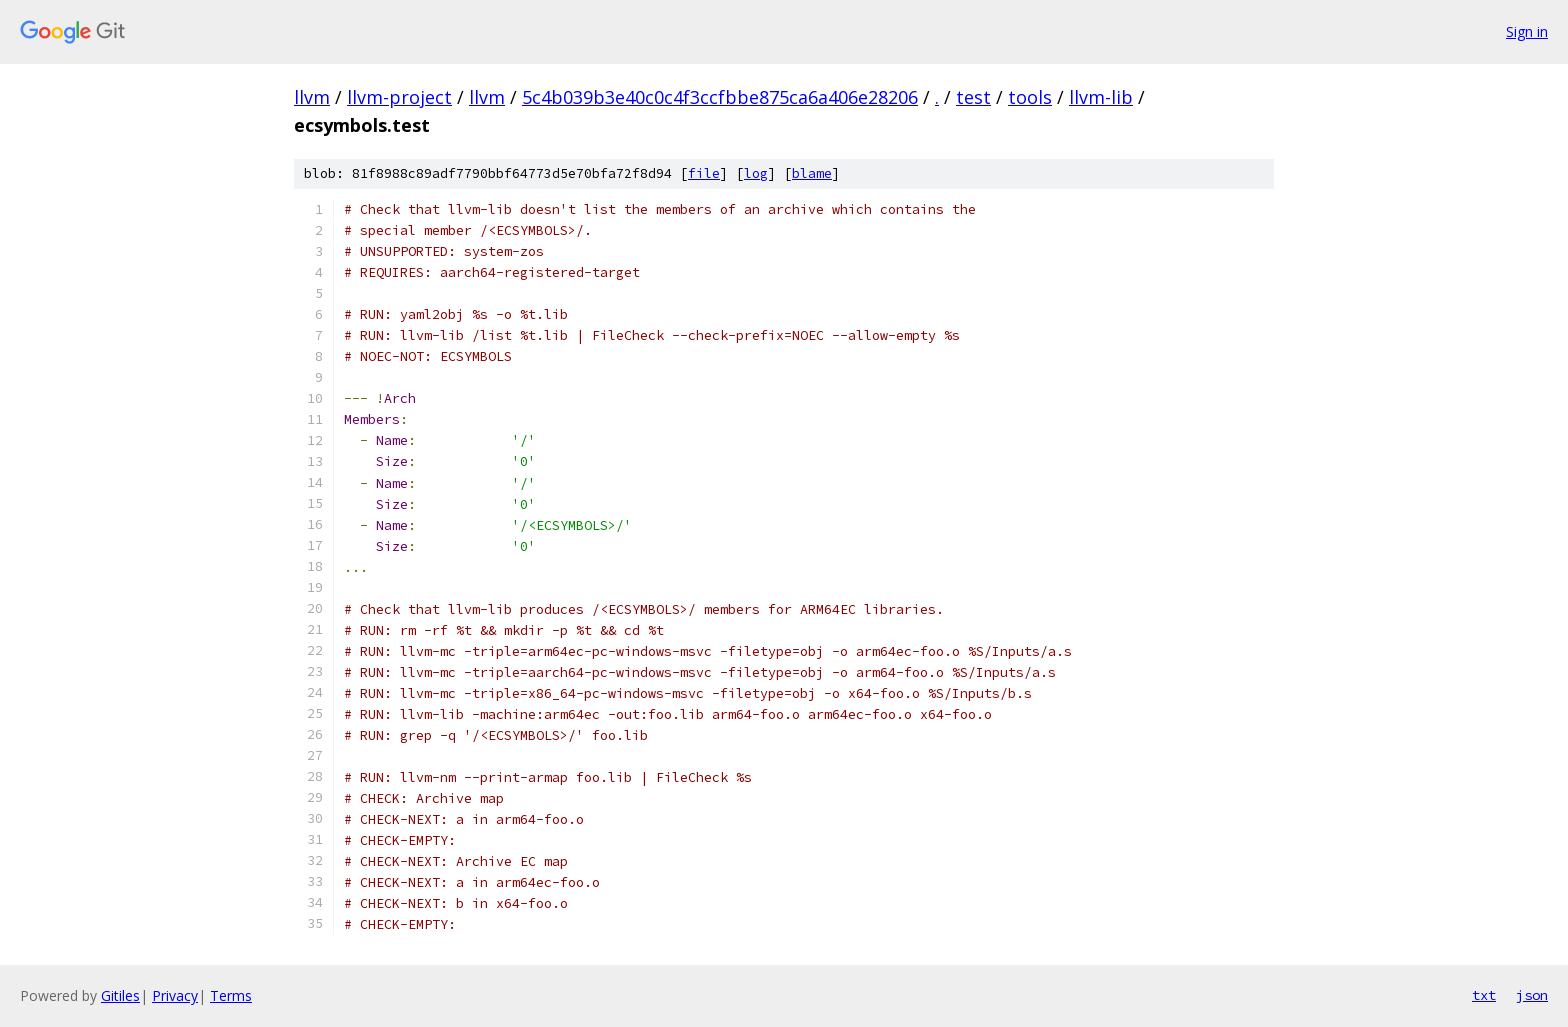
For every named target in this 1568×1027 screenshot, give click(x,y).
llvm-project (399, 97)
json (1532, 995)
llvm (312, 97)
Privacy (175, 995)
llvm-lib (1101, 97)
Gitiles (120, 995)
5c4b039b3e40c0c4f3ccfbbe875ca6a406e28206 (720, 97)
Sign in (1527, 31)
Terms (231, 995)
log (756, 173)
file (704, 173)
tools (1030, 97)
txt (1484, 995)
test (973, 97)
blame (812, 173)
